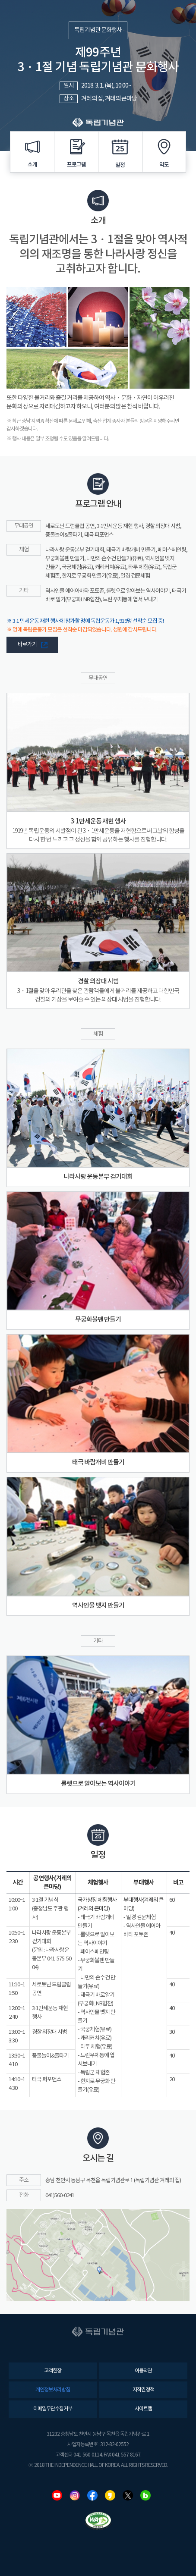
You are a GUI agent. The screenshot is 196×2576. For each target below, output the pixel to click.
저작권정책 (143, 2390)
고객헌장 (52, 2371)
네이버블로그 (145, 2495)
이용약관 (143, 2371)
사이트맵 (143, 2409)
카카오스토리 (110, 2495)
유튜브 (57, 2495)
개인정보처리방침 (52, 2390)
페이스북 (92, 2495)
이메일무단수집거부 (52, 2409)
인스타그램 (75, 2495)
